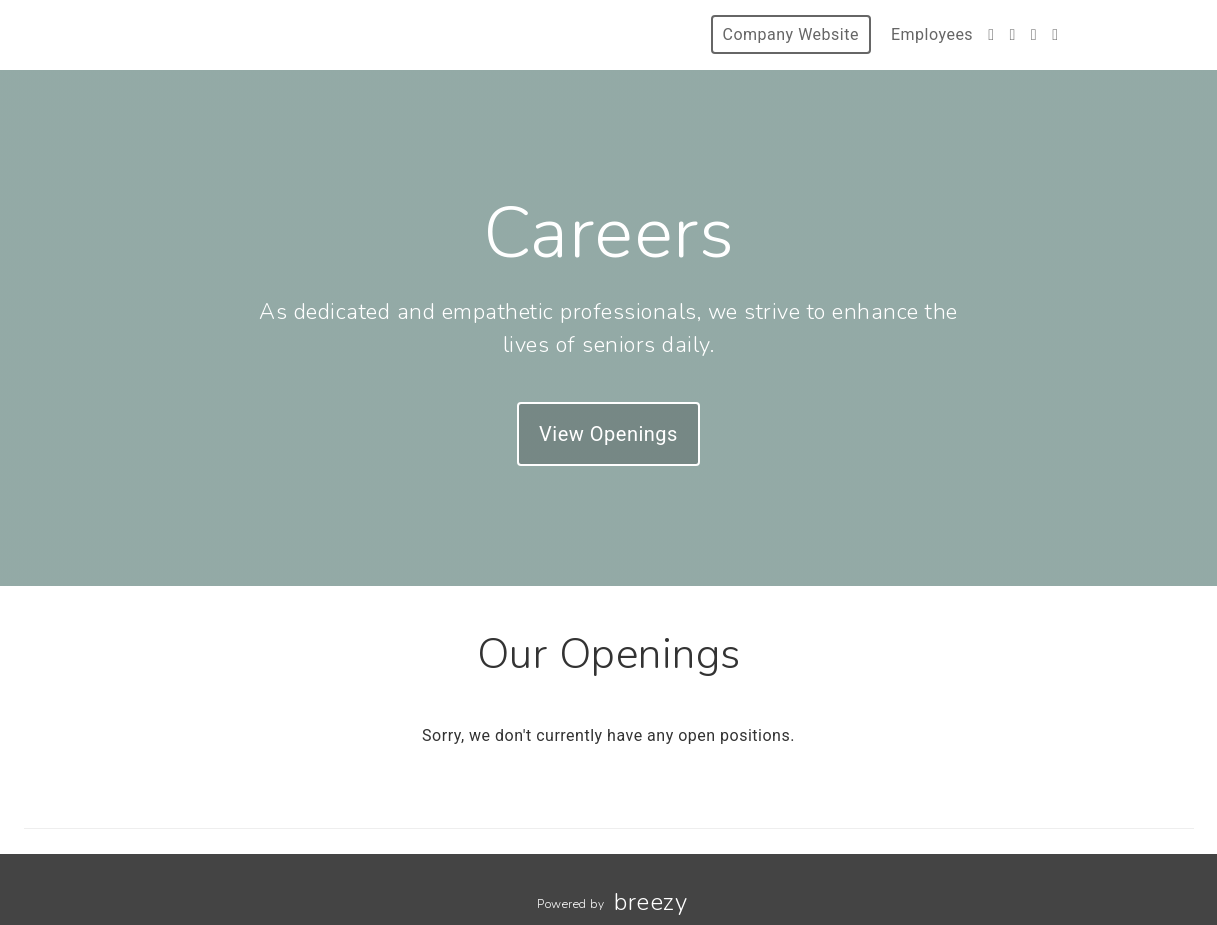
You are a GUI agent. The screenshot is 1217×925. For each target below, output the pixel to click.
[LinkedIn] (1034, 34)
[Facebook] (991, 34)
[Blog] (1055, 34)
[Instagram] (1012, 34)
